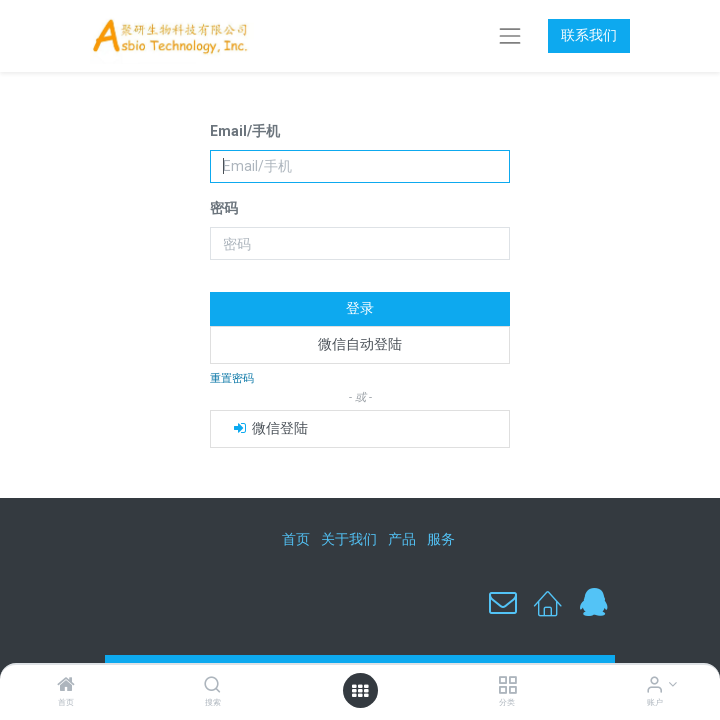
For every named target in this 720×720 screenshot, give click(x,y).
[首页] (66, 686)
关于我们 (349, 539)
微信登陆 (269, 428)
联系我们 (589, 35)
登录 (360, 308)
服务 (441, 539)
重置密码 (232, 378)
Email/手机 (245, 131)
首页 (296, 539)
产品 (402, 539)
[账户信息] (654, 686)
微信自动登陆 (360, 344)
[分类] (507, 686)
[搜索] (212, 686)
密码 (224, 208)
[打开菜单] (360, 691)
